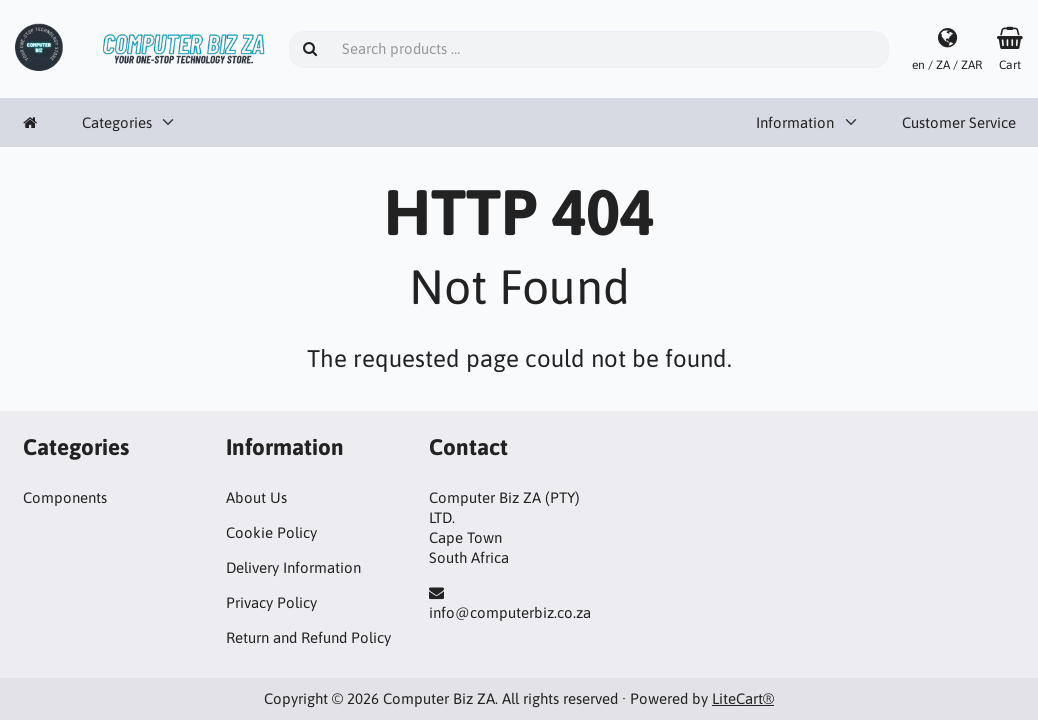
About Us (256, 497)
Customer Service (959, 122)
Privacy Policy (271, 602)
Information (795, 122)
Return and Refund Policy (308, 637)
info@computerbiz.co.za (510, 612)
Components (65, 497)
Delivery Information (293, 567)
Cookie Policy (271, 532)
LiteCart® (743, 698)
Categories (117, 122)
